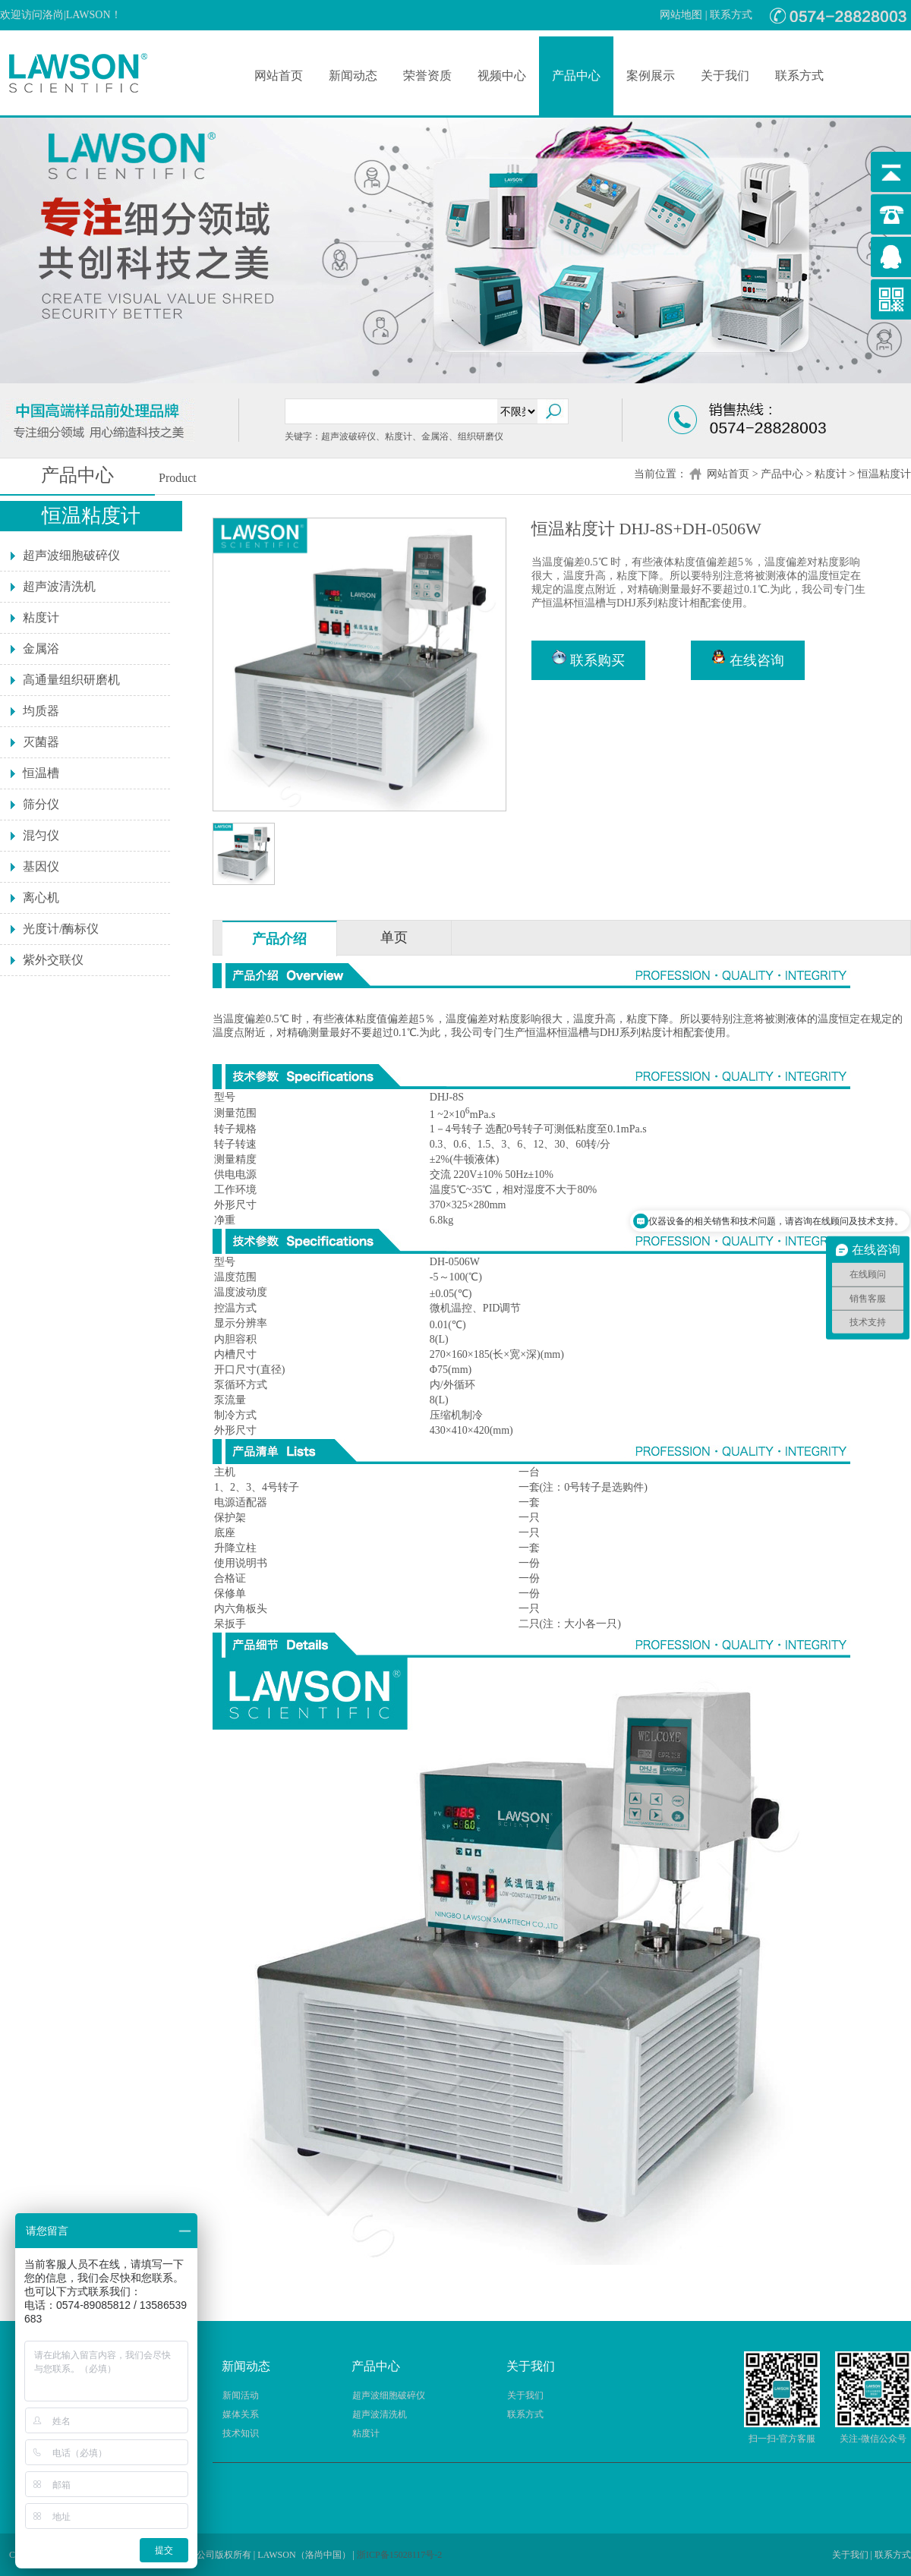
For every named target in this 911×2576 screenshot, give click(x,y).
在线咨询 (747, 659)
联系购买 (588, 659)
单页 (394, 937)
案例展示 (650, 75)
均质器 (41, 710)
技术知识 (240, 2433)
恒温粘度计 (884, 474)
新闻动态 (353, 75)
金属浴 (41, 648)
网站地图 (681, 14)
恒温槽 (41, 773)
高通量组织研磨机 (71, 679)
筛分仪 (41, 804)
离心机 (41, 897)
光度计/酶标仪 (61, 928)
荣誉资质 (427, 75)
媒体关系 (240, 2414)
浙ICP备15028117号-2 (399, 2554)
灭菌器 (41, 741)
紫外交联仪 (53, 959)
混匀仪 (41, 835)
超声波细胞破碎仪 (71, 555)
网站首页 (278, 75)
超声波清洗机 (59, 586)
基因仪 (41, 866)
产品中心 (576, 75)
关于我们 (725, 75)
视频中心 (502, 75)
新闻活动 (240, 2395)
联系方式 (731, 14)
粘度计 (830, 474)
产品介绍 (279, 938)
